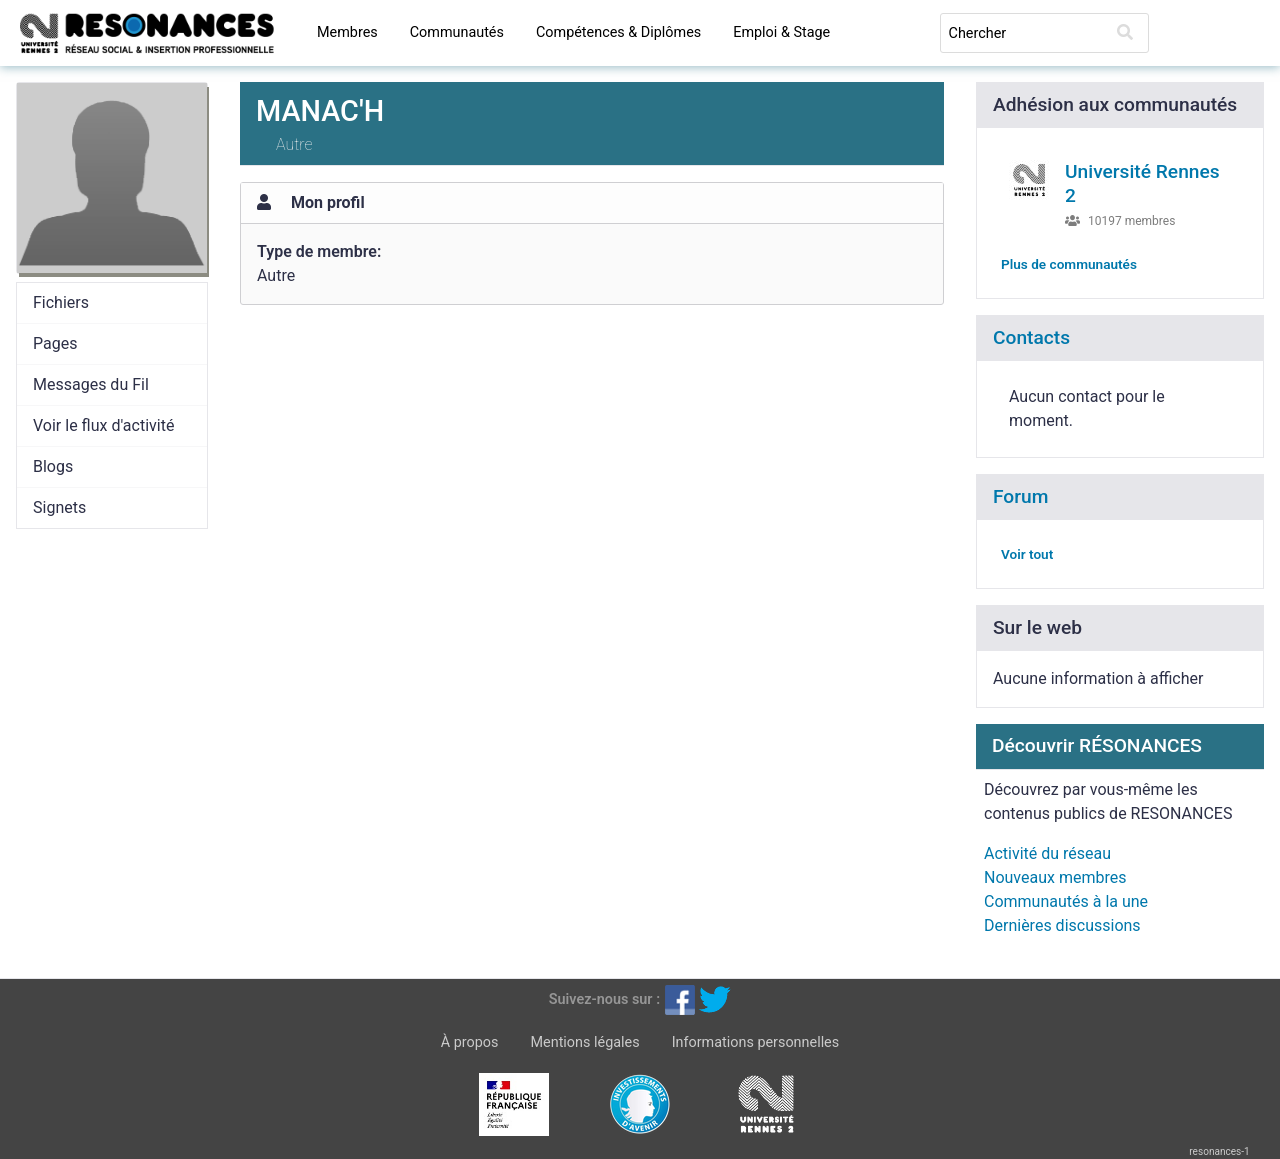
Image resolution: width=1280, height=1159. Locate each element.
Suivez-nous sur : (604, 999)
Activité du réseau (1047, 853)
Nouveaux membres (1055, 877)
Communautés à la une (1066, 901)
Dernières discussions (1062, 925)
